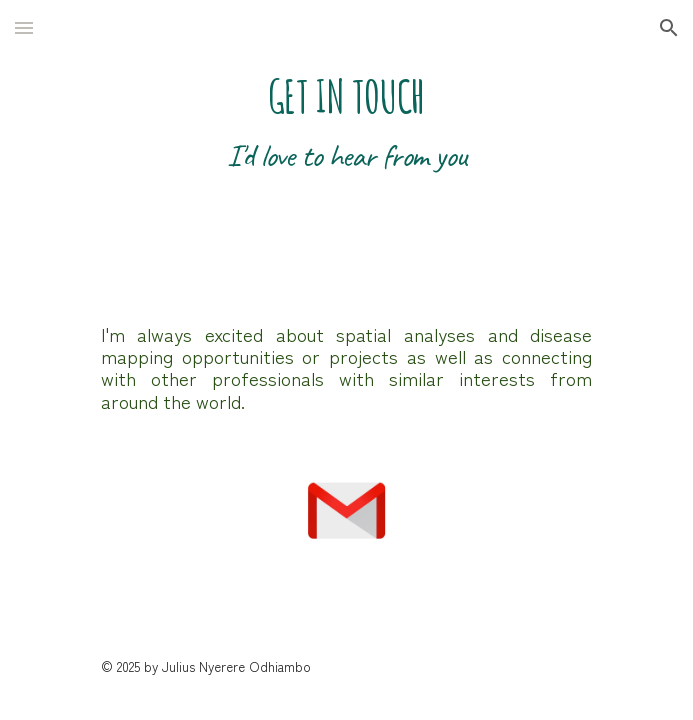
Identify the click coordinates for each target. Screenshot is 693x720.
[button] (24, 27)
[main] (346, 145)
